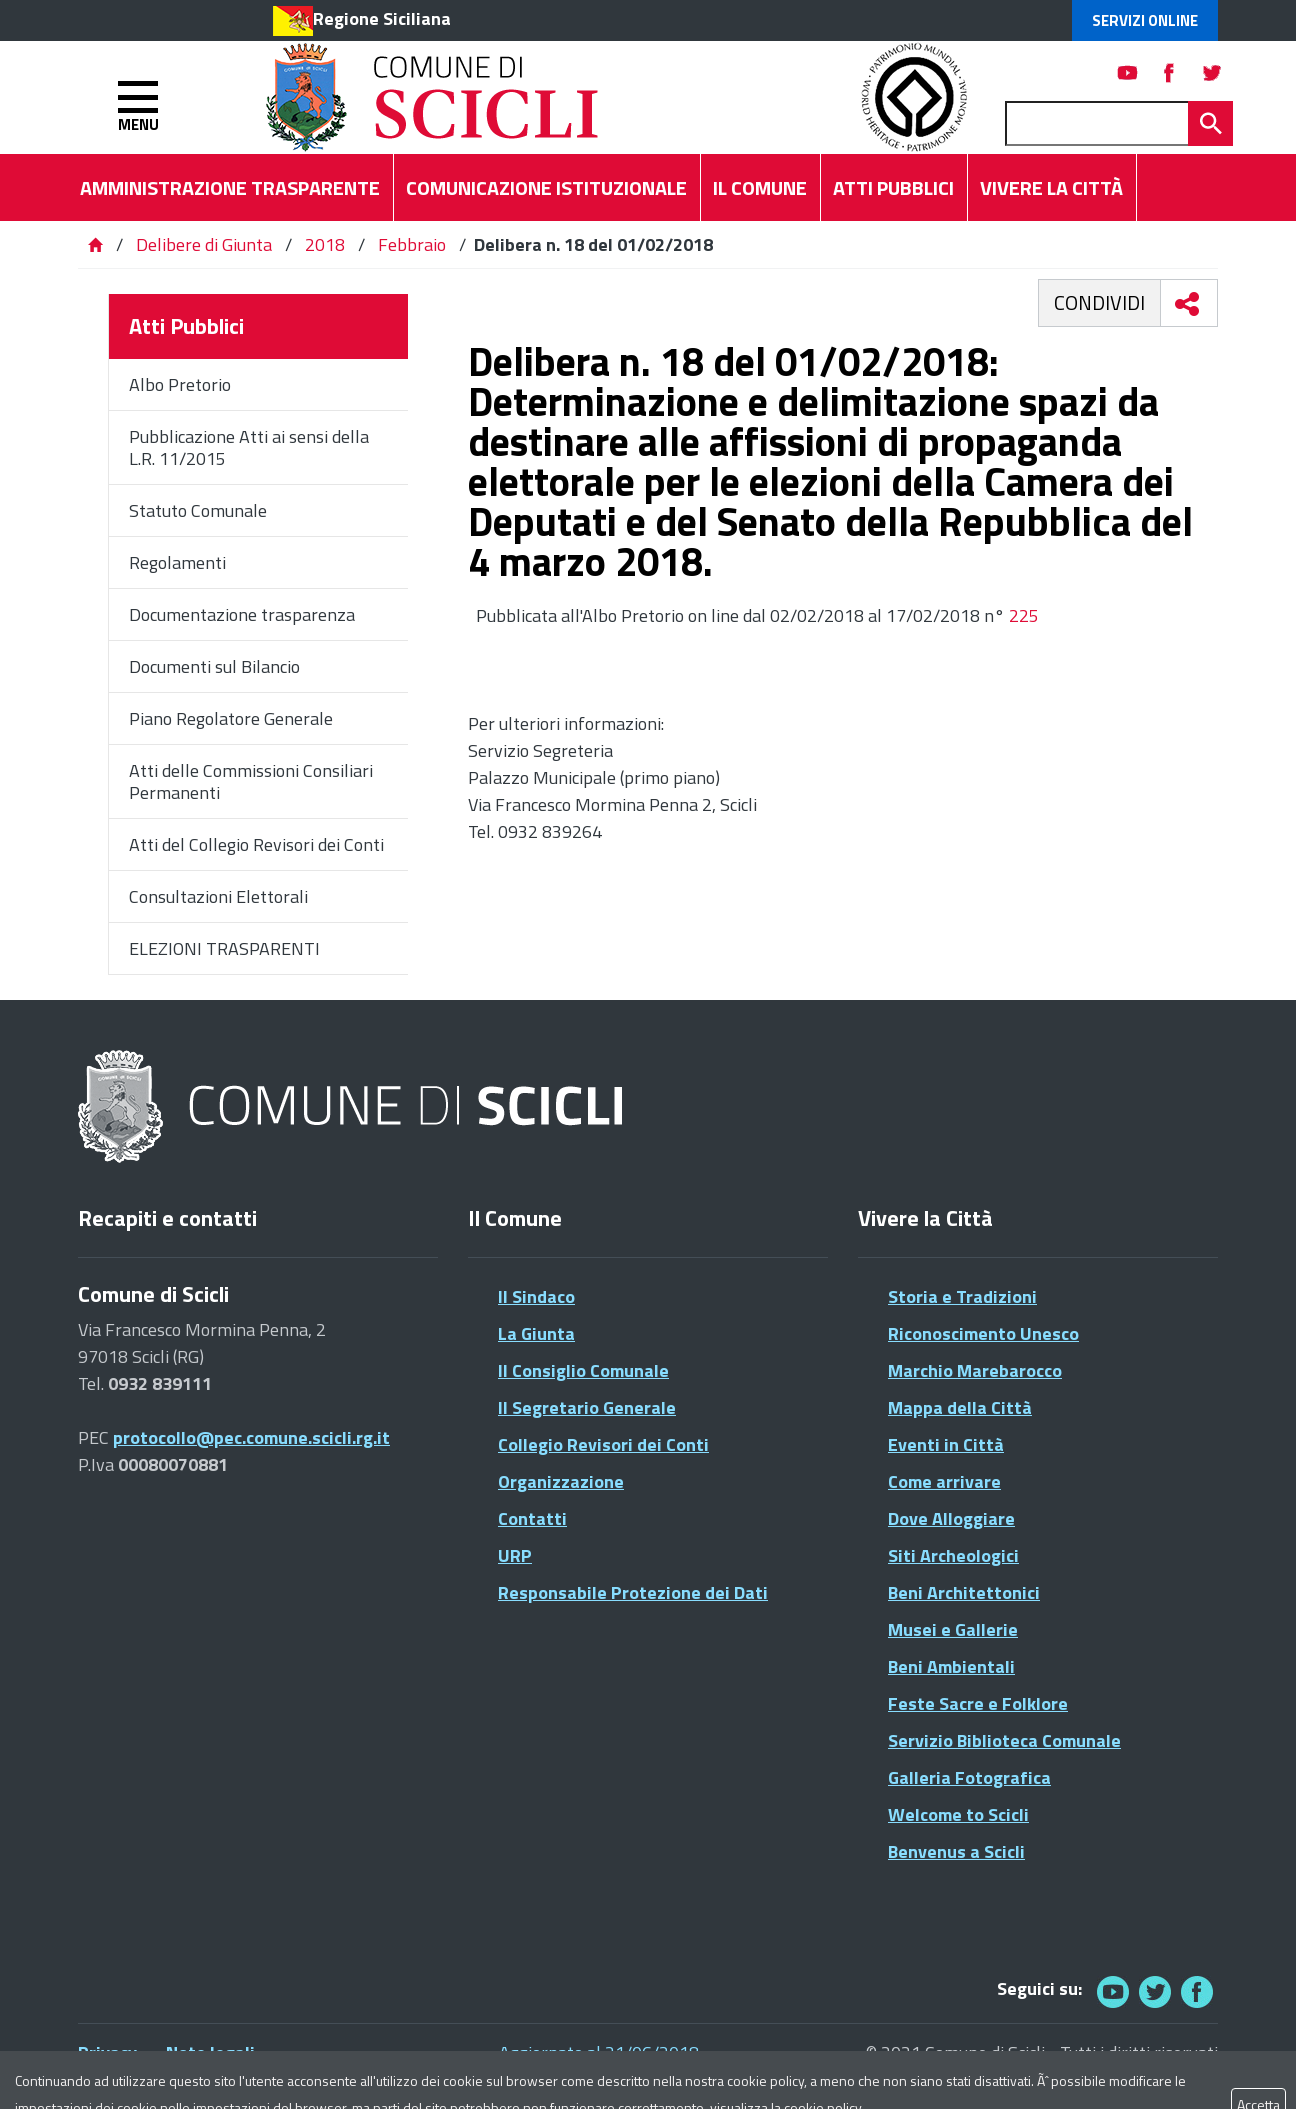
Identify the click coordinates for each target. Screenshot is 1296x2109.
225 (1024, 615)
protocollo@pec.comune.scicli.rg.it (251, 1437)
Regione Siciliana (382, 18)
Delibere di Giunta (206, 244)
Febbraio (412, 244)
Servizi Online (1145, 20)
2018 (325, 244)
